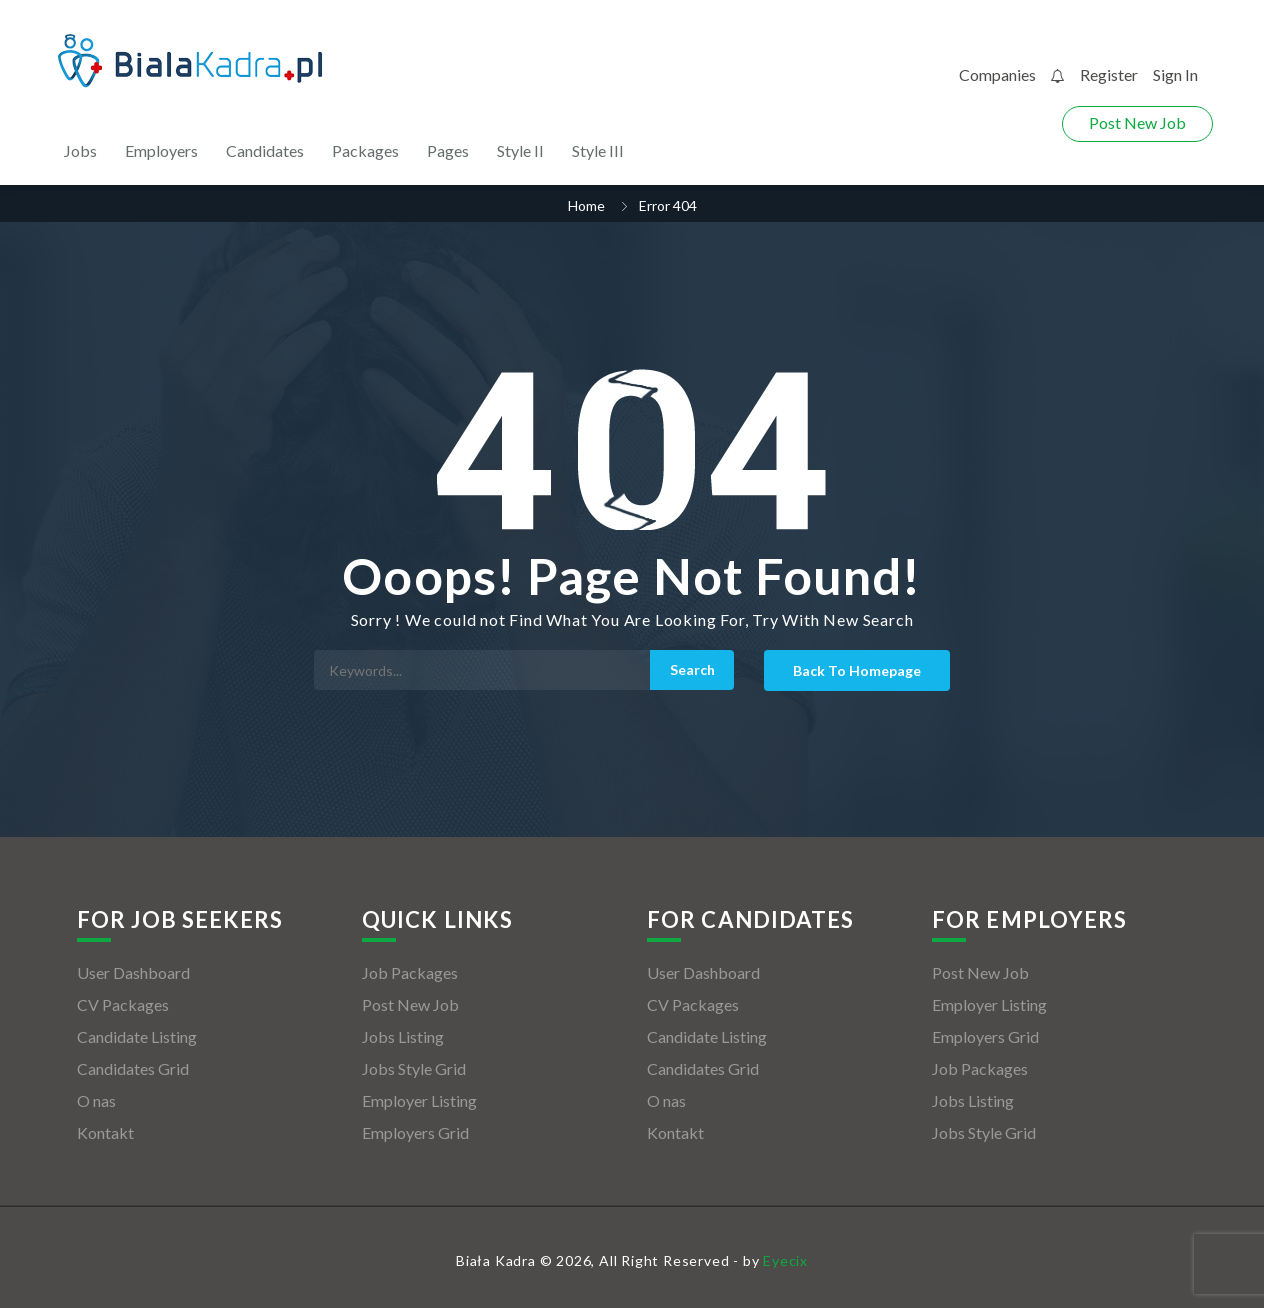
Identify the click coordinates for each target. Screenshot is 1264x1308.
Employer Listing (419, 1100)
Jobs (80, 150)
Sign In (1175, 74)
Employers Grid (415, 1132)
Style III (598, 150)
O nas (96, 1100)
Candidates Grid (133, 1068)
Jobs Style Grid (414, 1068)
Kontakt (105, 1132)
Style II (520, 150)
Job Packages (410, 972)
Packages (365, 150)
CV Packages (123, 1004)
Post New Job (1137, 122)
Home (586, 205)
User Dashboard (133, 972)
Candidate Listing (137, 1036)
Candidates (265, 150)
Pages (448, 150)
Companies (997, 74)
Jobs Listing (403, 1036)
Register (1109, 74)
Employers (161, 150)
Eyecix (785, 1260)
